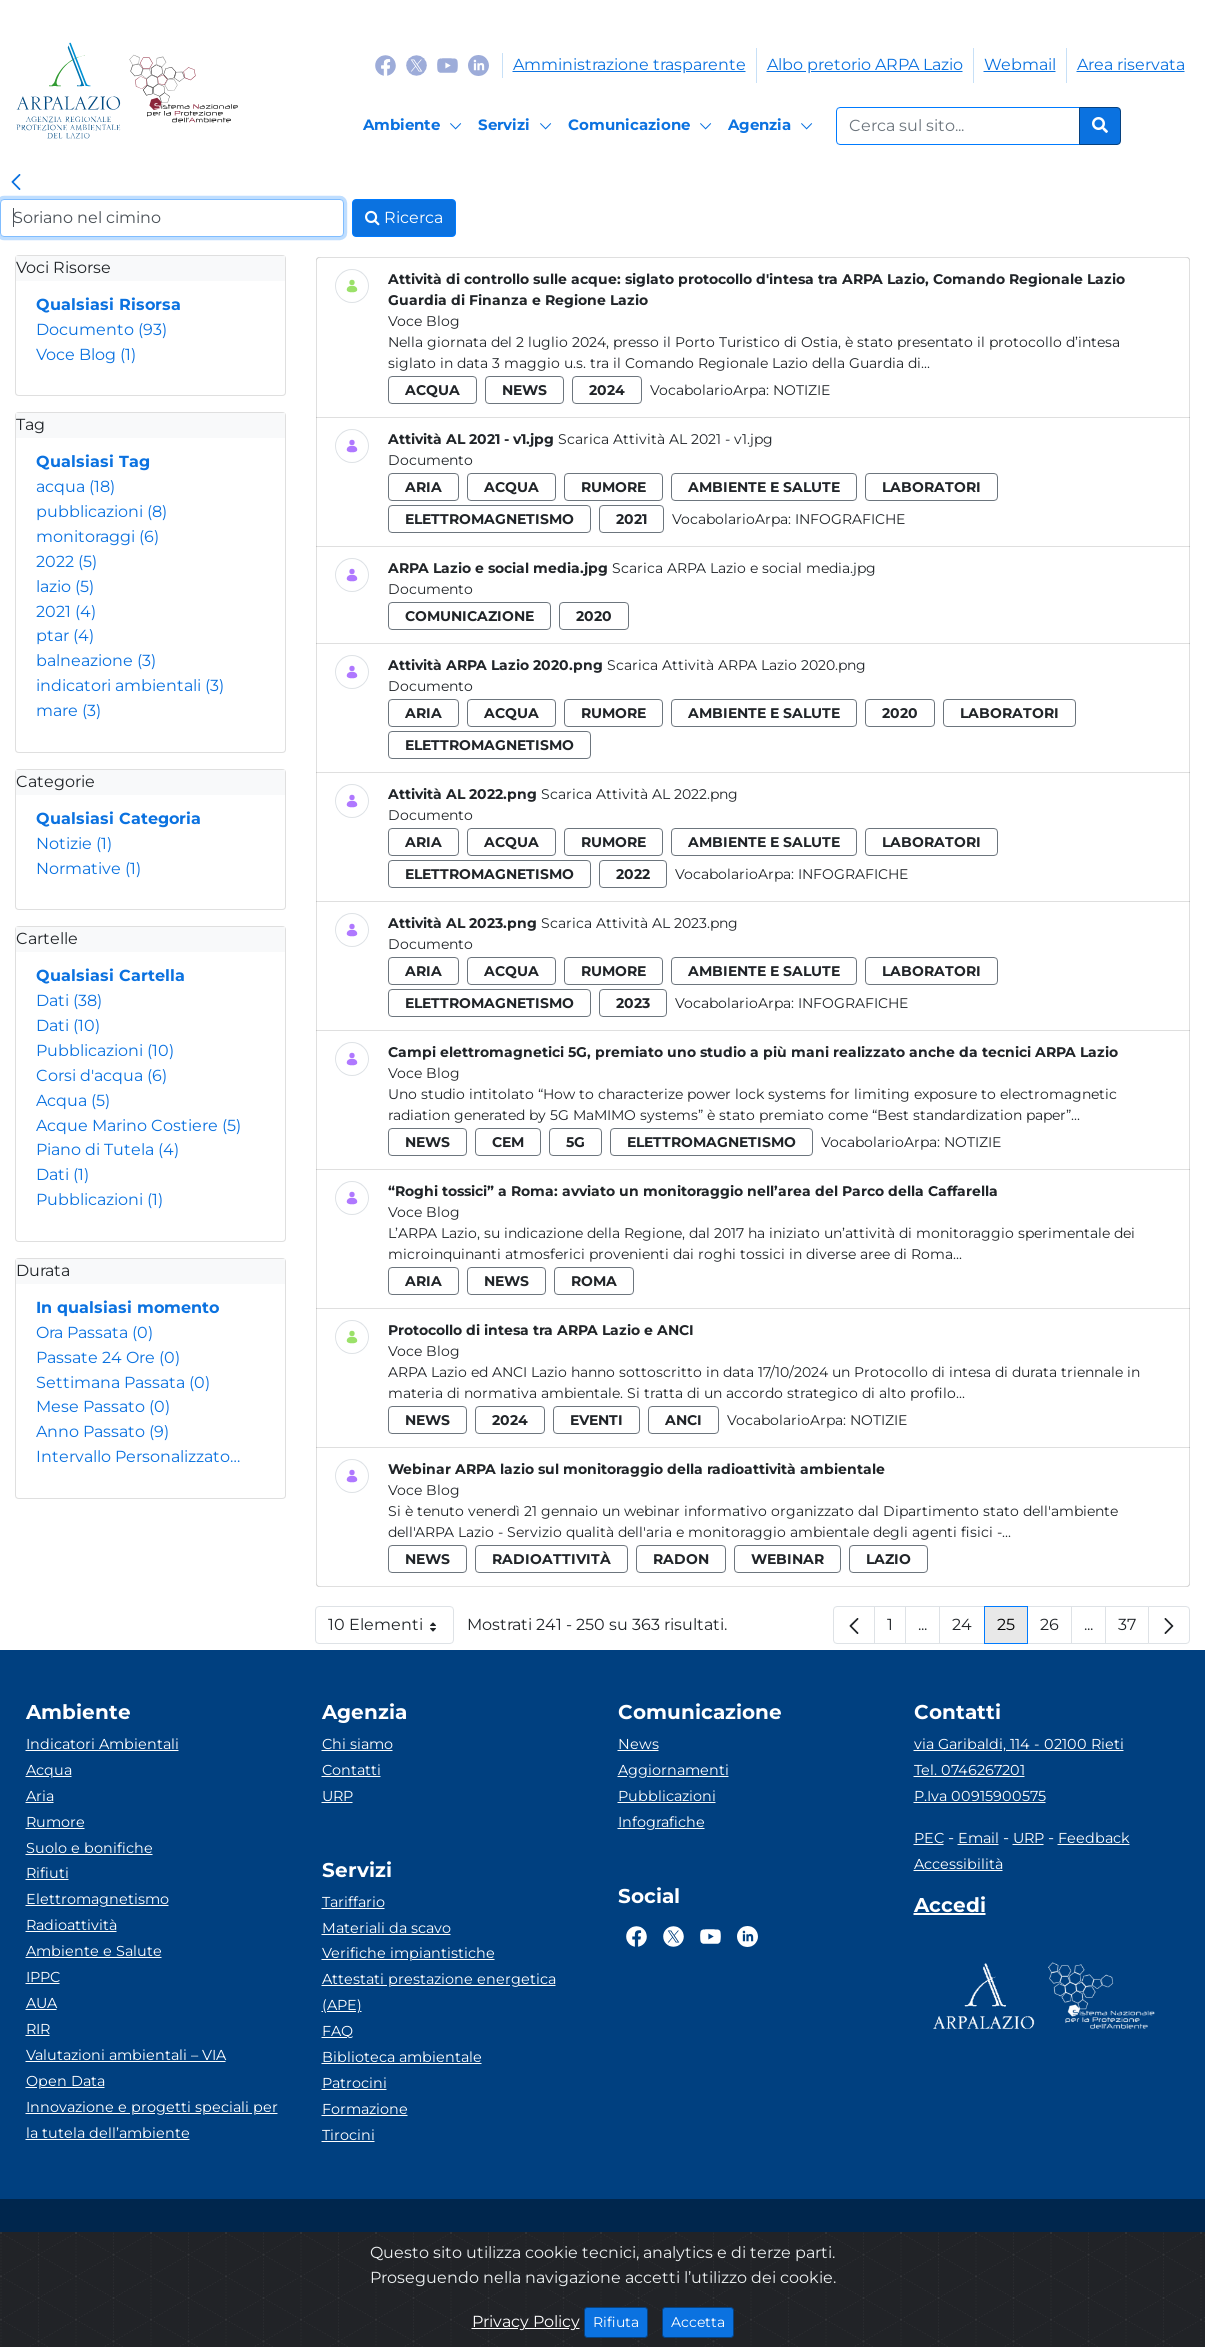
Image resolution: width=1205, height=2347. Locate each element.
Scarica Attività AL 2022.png (639, 794)
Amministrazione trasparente (629, 64)
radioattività (551, 1559)
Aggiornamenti (673, 1770)
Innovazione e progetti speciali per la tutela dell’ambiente (152, 2120)
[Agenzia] (773, 126)
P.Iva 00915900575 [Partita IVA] (980, 1796)
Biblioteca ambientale (402, 2057)
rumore (613, 487)
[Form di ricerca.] (958, 126)
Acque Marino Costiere (138, 1125)
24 (968, 1629)
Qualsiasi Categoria (118, 818)
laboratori (931, 487)
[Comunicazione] (643, 126)
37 (1133, 1629)
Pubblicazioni (105, 1050)
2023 (633, 1003)
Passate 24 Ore (108, 1357)
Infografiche (850, 519)
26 (1056, 1629)
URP (337, 1796)
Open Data (65, 2081)
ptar (65, 635)
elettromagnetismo (489, 519)
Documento (101, 329)
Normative (88, 868)
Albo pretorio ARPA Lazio (865, 64)
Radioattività (71, 1925)
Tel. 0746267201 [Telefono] (969, 1770)
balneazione (96, 660)
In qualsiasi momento (127, 1307)
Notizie (74, 843)
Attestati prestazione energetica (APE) (439, 1992)
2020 (594, 616)
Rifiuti (47, 1873)
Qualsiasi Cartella (110, 975)
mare (68, 710)
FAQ (337, 2031)
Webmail (1020, 64)
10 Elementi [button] (391, 1629)
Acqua (73, 1100)
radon (681, 1559)
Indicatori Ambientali (102, 1744)
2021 (66, 611)
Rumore (55, 1822)
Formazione (365, 2109)
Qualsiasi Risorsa (108, 304)
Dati (69, 1000)
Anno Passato (102, 1431)
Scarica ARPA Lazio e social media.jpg (744, 568)
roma (594, 1281)
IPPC (43, 1977)
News (638, 1744)
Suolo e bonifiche (89, 1848)
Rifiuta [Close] (620, 2321)
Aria (40, 1796)
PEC (929, 1838)
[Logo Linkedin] (478, 64)
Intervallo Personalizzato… (138, 1456)
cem (508, 1142)
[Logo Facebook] (385, 64)
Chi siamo (357, 1744)
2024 (607, 390)
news (524, 390)
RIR (38, 2029)
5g (575, 1142)
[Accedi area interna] (950, 1909)
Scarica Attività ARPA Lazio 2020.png (736, 665)
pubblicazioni (101, 511)
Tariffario (353, 1902)
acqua (75, 486)
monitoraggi (97, 536)
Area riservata (1131, 64)
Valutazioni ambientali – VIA (126, 2055)
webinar (787, 1559)
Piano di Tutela (107, 1149)
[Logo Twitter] (416, 64)
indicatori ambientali (130, 685)
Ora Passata (94, 1332)
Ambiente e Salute (94, 1951)
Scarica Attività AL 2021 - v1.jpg (665, 439)
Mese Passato (103, 1406)
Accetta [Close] (702, 2321)
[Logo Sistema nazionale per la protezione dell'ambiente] (183, 90)
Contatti (351, 1770)
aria (423, 487)
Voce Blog (86, 354)
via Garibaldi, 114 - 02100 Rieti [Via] (1019, 1744)
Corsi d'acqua (101, 1075)
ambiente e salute (764, 487)
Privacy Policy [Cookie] (526, 2321)
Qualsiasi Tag (93, 461)
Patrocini (354, 2083)
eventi (596, 1420)
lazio (65, 586)
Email (978, 1838)
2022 (66, 561)
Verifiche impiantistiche (408, 1953)
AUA (41, 2003)
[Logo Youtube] (447, 64)
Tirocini (348, 2135)
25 (1012, 1629)
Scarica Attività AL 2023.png (639, 923)
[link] (16, 183)
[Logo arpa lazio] (68, 90)
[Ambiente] (415, 126)
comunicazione (469, 616)
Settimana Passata (123, 1382)
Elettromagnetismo (97, 1899)
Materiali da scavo (386, 1928)
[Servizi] (518, 126)
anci (683, 1420)
